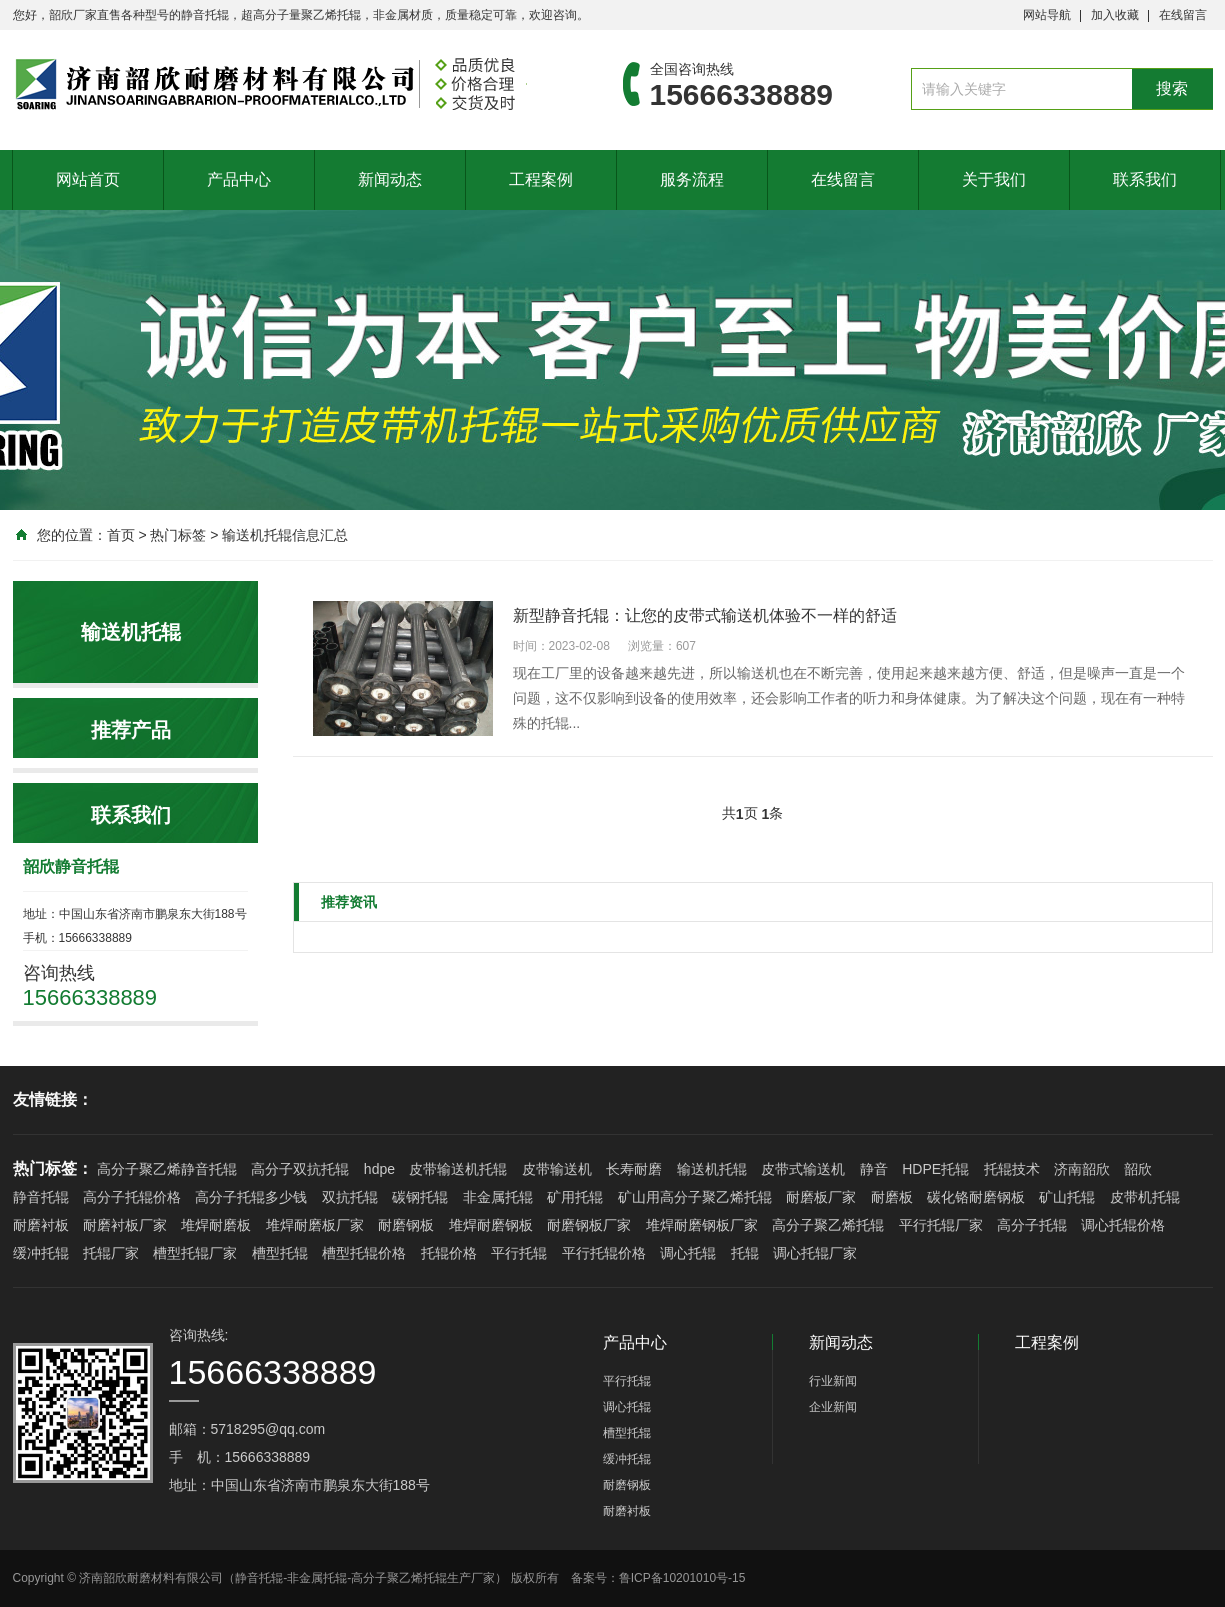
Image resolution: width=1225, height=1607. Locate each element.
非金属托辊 (498, 1197)
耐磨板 (892, 1197)
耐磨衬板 (41, 1225)
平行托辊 (519, 1253)
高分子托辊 (1032, 1225)
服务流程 (692, 179)
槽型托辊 (280, 1253)
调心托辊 (688, 1253)
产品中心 (239, 179)
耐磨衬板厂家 (125, 1225)
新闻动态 (390, 179)
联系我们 (1145, 179)
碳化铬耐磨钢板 (976, 1197)
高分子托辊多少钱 (251, 1197)
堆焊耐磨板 (216, 1225)
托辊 (745, 1253)
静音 (874, 1169)
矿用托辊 (575, 1197)
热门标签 (178, 535)
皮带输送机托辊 (458, 1169)
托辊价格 (449, 1253)
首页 (121, 535)
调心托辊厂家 (815, 1253)
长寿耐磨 (634, 1169)
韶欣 (1138, 1169)
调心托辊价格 (1123, 1225)
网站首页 (88, 179)
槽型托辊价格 (364, 1253)
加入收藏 (1115, 15)
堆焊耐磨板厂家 (315, 1225)
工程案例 (541, 179)
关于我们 (994, 179)
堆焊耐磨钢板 (491, 1225)
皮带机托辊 (1145, 1197)
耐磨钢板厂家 (589, 1225)
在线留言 (1183, 15)
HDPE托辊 (935, 1169)
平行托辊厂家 (941, 1225)
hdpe (379, 1169)
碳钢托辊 (420, 1197)
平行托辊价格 (604, 1253)
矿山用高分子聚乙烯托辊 (695, 1197)
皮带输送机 (557, 1169)
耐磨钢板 (406, 1225)
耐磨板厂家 (821, 1197)
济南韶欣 (1082, 1169)
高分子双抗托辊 (300, 1169)
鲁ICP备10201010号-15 (682, 1578)
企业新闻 (833, 1407)
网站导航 (1047, 15)
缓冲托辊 (41, 1253)
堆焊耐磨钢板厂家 (702, 1225)
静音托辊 (41, 1197)
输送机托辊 (712, 1169)
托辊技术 (1012, 1169)
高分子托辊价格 (132, 1197)
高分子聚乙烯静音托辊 (167, 1169)
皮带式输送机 (803, 1169)
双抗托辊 (350, 1197)
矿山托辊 (1067, 1197)
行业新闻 (833, 1381)
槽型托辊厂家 (195, 1253)
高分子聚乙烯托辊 (828, 1225)
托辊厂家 (111, 1253)
